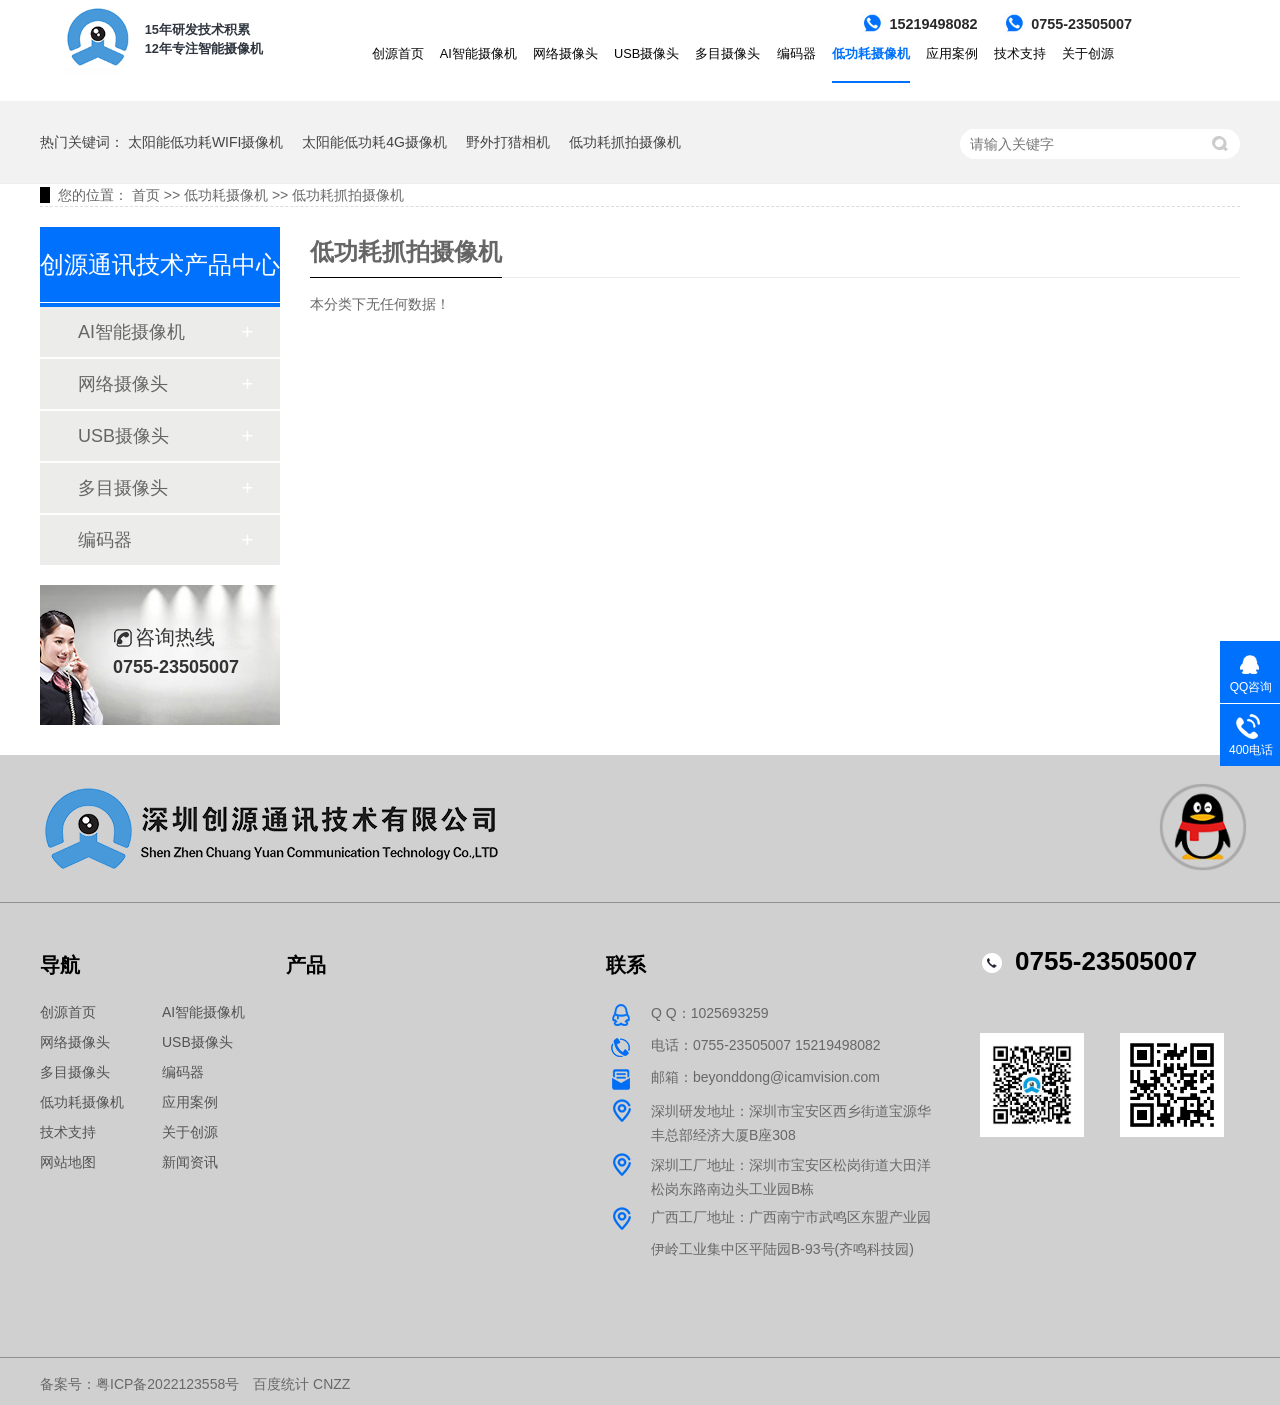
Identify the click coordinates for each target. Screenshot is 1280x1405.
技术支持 (1020, 53)
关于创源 (1088, 53)
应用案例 (952, 53)
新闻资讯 (190, 1162)
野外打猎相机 (508, 142)
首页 (146, 195)
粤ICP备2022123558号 (167, 1384)
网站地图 (68, 1162)
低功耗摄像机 (871, 53)
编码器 (796, 53)
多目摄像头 (727, 53)
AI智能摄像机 (478, 53)
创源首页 (398, 53)
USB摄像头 (646, 53)
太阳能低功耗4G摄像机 (374, 142)
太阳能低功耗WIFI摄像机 (206, 142)
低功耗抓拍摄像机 (625, 142)
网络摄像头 (565, 53)
